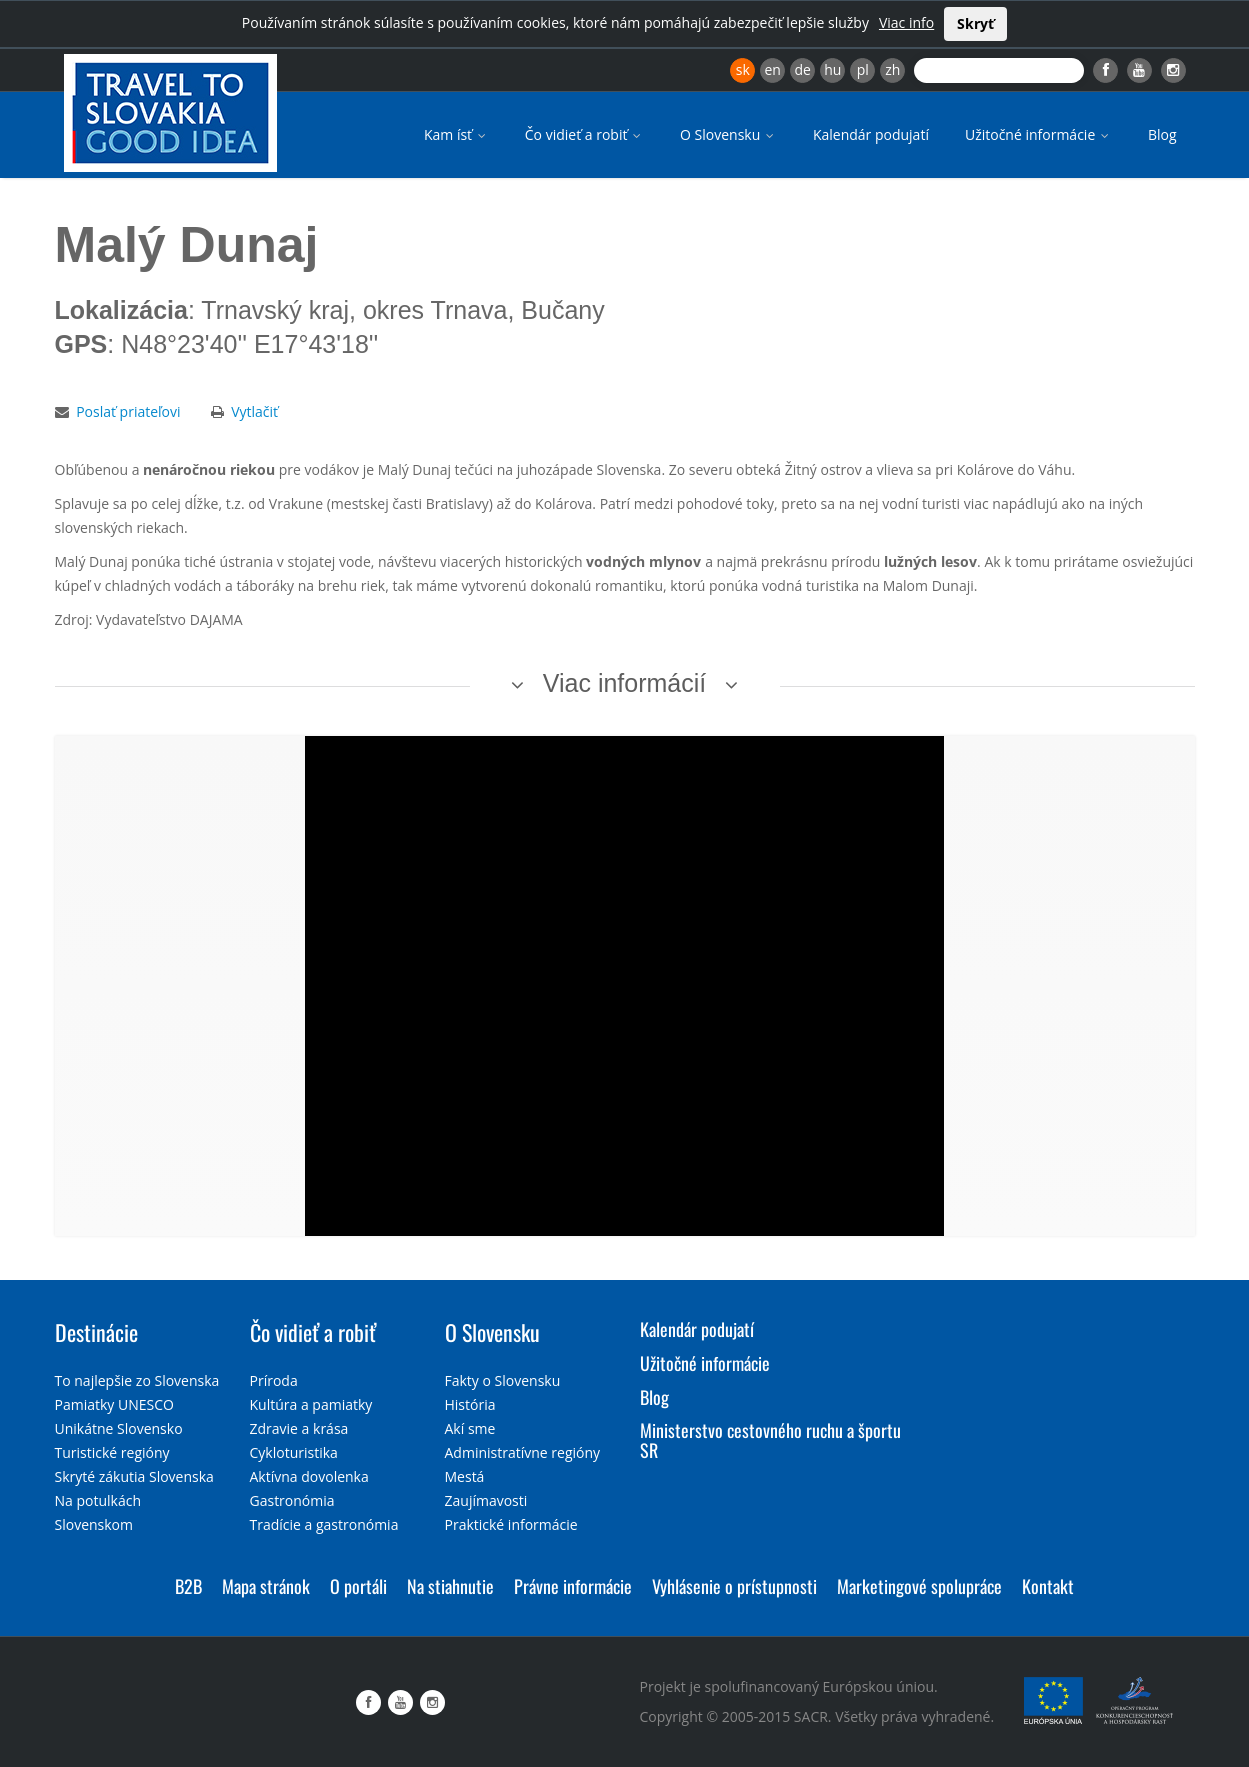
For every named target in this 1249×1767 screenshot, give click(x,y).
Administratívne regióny (523, 1452)
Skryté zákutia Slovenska (134, 1476)
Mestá (465, 1476)
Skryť (975, 23)
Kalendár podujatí (871, 134)
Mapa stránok (266, 1586)
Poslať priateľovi (128, 411)
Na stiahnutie (450, 1586)
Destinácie (96, 1332)
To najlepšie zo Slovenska (137, 1380)
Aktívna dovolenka (309, 1476)
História (470, 1404)
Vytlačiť (254, 411)
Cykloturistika (294, 1452)
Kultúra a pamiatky (311, 1404)
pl (863, 69)
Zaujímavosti (486, 1500)
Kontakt (1048, 1586)
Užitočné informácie (1038, 134)
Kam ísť (456, 134)
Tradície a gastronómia (324, 1524)
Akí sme (470, 1428)
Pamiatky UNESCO (114, 1404)
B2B (188, 1586)
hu (832, 69)
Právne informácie (573, 1586)
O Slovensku (728, 134)
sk (743, 69)
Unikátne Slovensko (119, 1428)
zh (892, 69)
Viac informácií (625, 683)
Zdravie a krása (299, 1428)
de (803, 69)
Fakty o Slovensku (503, 1380)
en (772, 69)
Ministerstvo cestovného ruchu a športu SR (770, 1440)
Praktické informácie (511, 1524)
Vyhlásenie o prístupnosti (734, 1586)
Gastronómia (292, 1500)
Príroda (274, 1380)
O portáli (358, 1586)
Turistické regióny (112, 1452)
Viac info (906, 22)
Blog (1162, 134)
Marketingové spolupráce (919, 1586)
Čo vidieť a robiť (584, 134)
